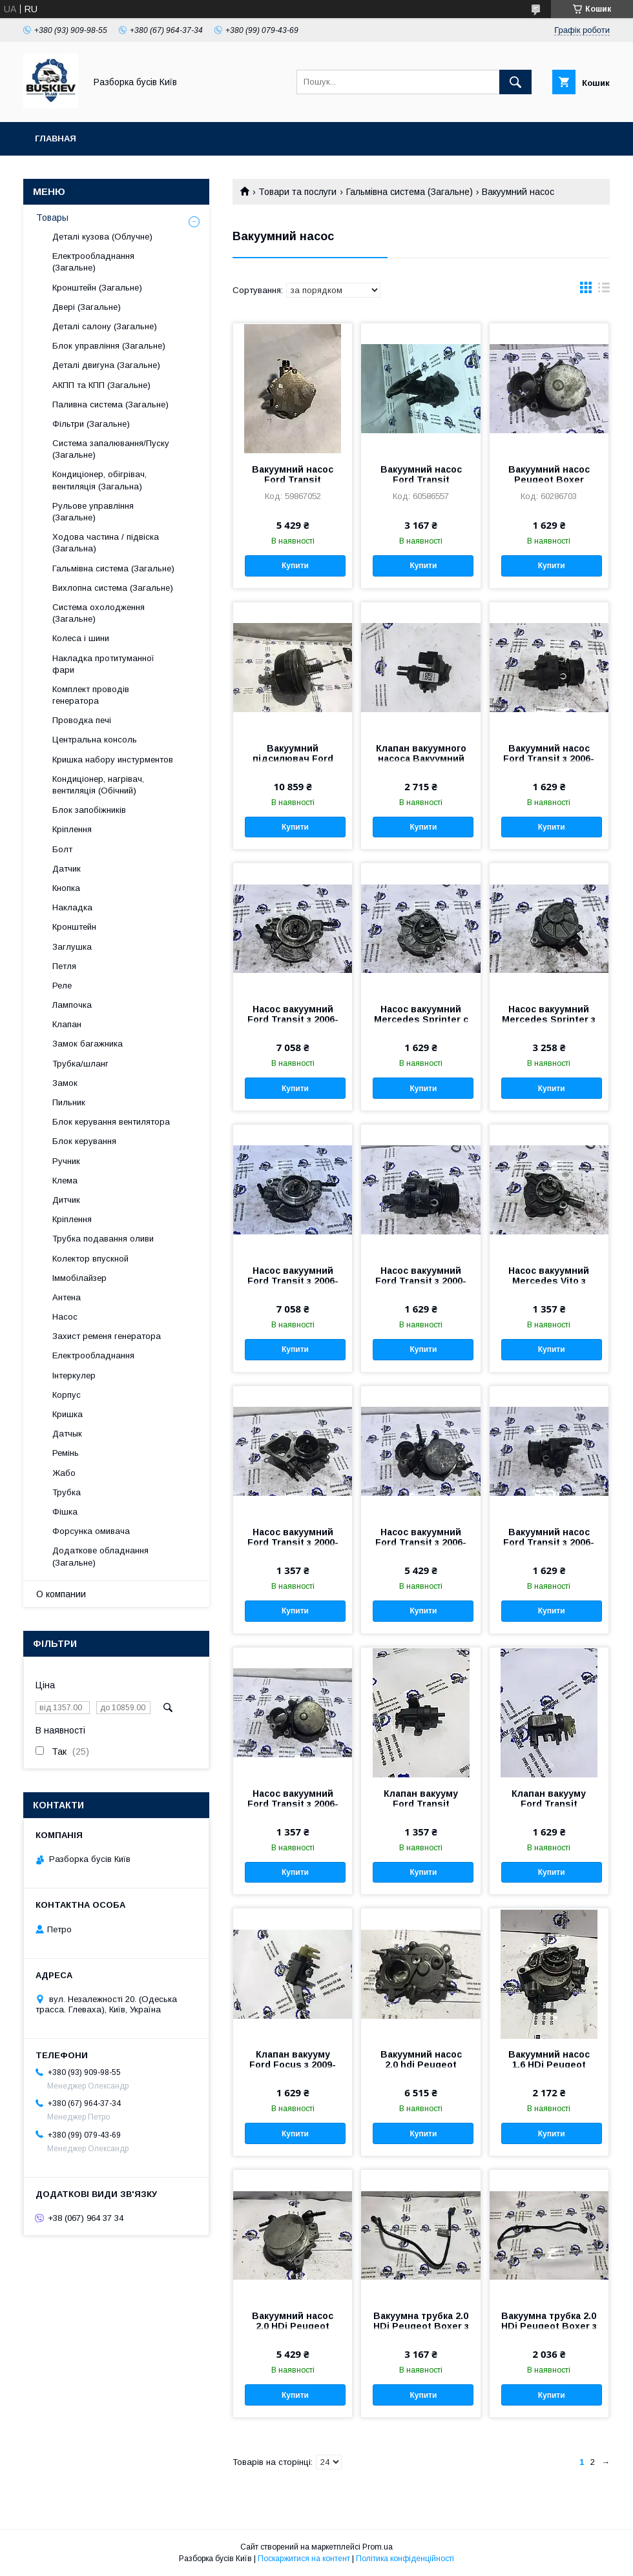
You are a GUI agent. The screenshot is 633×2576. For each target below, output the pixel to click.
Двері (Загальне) (86, 307)
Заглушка (72, 947)
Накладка (72, 907)
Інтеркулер (74, 1375)
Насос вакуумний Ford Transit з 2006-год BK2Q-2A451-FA (421, 1542)
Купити (295, 565)
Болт (62, 849)
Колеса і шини (80, 638)
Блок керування (84, 1141)
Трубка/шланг (80, 1063)
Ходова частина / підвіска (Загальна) (105, 542)
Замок (65, 1083)
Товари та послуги (297, 192)
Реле (62, 985)
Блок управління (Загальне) (108, 346)
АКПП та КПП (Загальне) (101, 385)
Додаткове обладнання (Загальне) (100, 1556)
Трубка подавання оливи (103, 1238)
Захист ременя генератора (106, 1336)
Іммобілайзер (79, 1278)
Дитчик (66, 1200)
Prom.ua (377, 2546)
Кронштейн (74, 927)
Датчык (67, 1433)
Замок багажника (87, 1043)
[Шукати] (515, 82)
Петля (64, 966)
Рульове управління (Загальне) (93, 511)
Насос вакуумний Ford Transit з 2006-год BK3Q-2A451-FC (293, 1019)
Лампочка (72, 1005)
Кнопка (66, 888)
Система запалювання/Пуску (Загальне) (110, 449)
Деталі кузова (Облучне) (102, 236)
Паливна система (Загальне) (110, 404)
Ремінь (65, 1453)
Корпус (66, 1395)
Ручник (66, 1161)
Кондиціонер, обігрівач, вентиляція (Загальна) (99, 480)
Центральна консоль (94, 739)
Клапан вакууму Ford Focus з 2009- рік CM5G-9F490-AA (292, 2064)
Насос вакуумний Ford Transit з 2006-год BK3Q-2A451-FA (293, 1280)
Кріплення (72, 829)
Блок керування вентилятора (111, 1122)
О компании (61, 1594)
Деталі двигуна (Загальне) (106, 365)
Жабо (64, 1473)
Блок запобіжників (89, 810)
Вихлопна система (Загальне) (112, 588)
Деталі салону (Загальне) (104, 326)
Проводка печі (81, 720)
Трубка (66, 1492)
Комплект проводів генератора (90, 695)
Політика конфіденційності (405, 2558)
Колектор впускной (90, 1258)
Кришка (67, 1414)
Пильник (68, 1102)
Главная (55, 138)
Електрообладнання (93, 1355)
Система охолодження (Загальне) (98, 613)
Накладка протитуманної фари (103, 664)
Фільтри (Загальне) (91, 424)
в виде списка (604, 290)
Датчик (66, 869)
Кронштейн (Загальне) (97, 287)
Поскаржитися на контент (304, 2558)
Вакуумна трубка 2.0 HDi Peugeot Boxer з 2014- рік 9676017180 (549, 2326)
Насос (65, 1317)
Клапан (66, 1024)
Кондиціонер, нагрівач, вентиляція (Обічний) (98, 784)
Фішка (65, 1512)
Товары (52, 217)
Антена (66, 1297)
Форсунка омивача (91, 1531)
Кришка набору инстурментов (112, 759)
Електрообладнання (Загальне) (93, 261)
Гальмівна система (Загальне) (409, 192)
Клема (65, 1180)
